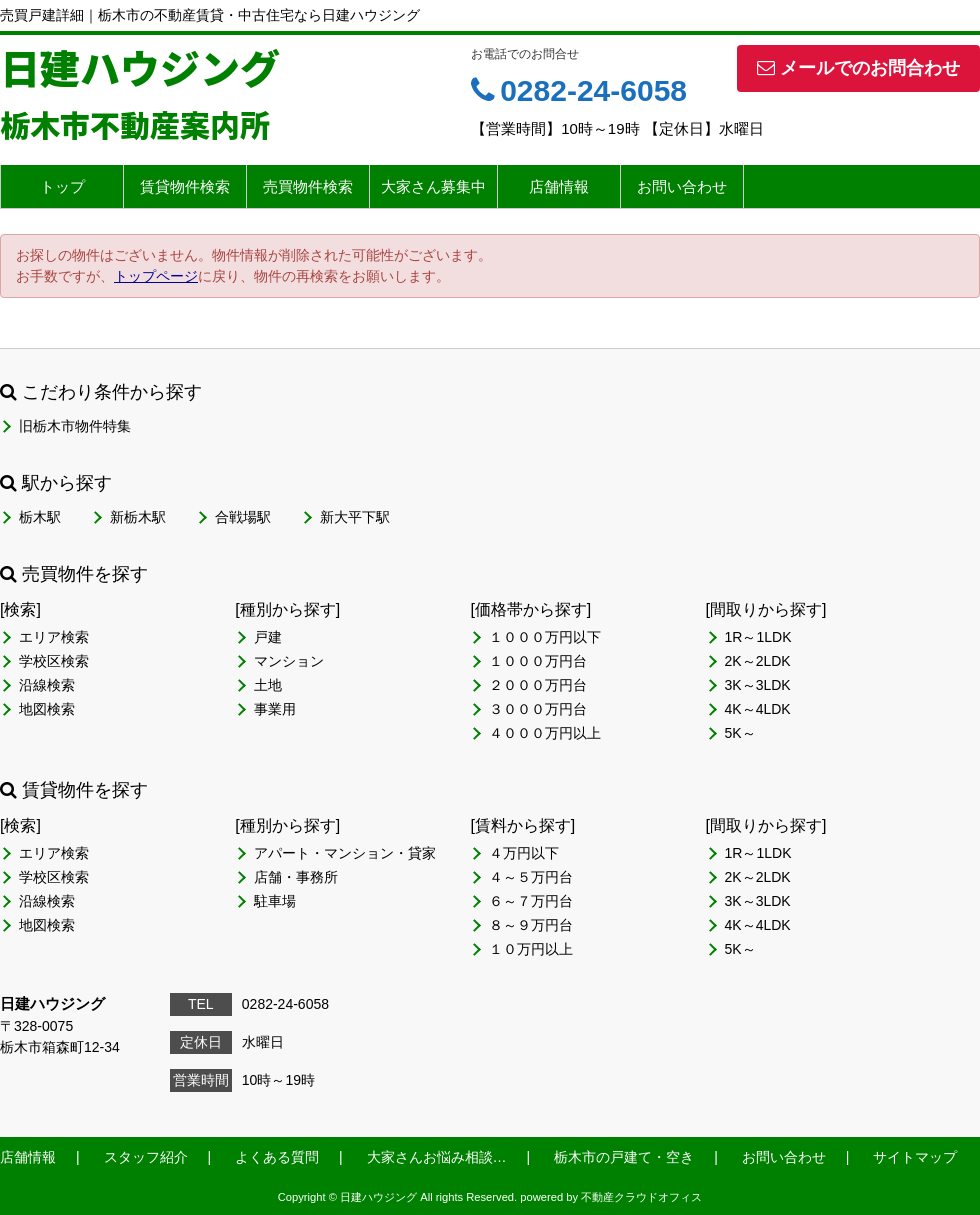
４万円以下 (524, 853)
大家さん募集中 (433, 186)
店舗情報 (559, 186)
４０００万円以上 (545, 733)
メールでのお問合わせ (858, 68)
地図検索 (47, 709)
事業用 (275, 709)
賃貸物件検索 (185, 186)
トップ (62, 186)
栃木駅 (40, 517)
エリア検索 (54, 637)
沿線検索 (47, 685)
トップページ (156, 276)
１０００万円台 (538, 661)
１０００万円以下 (545, 637)
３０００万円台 (538, 709)
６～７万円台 (531, 901)
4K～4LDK (758, 709)
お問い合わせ (682, 186)
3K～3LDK (758, 685)
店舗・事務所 (296, 877)
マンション (289, 661)
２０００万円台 (538, 685)
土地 (268, 685)
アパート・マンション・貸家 (345, 853)
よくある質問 (277, 1157)
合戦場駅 (243, 517)
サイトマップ (915, 1157)
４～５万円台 (531, 877)
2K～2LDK (758, 661)
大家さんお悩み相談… (437, 1157)
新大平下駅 (355, 517)
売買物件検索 (308, 186)
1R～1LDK (758, 637)
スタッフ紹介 (146, 1157)
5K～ (740, 733)
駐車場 (275, 901)
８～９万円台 (531, 925)
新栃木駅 (138, 517)
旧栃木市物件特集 (75, 426)
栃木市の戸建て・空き (624, 1157)
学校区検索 (54, 661)
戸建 (268, 637)
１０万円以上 (531, 949)
